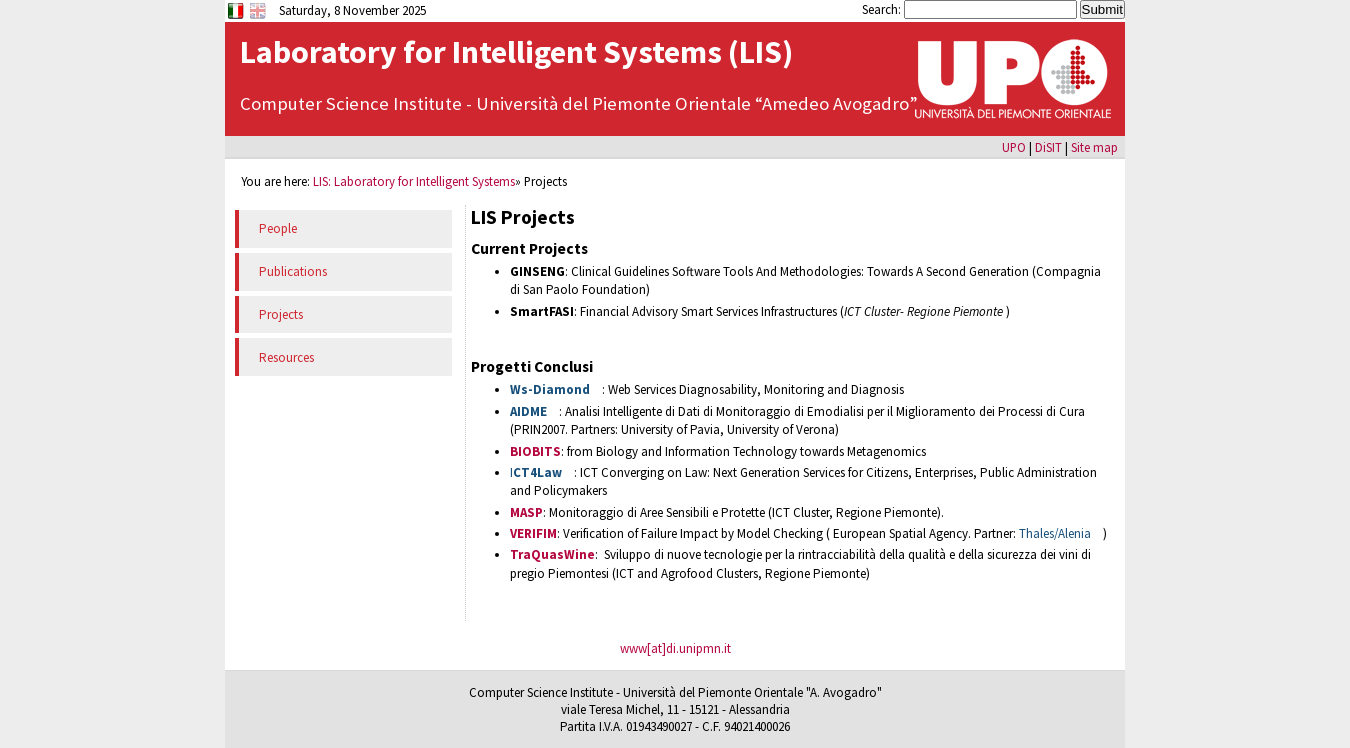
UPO (1014, 147)
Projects (281, 314)
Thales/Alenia (1055, 533)
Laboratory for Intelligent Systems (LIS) (516, 52)
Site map (1094, 147)
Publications (293, 271)
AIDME (528, 411)
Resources (286, 357)
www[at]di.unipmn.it (675, 648)
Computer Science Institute (353, 103)
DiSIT (1048, 147)
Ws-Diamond (550, 389)
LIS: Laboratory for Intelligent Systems (414, 181)
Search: (883, 9)
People (278, 228)
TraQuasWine (552, 554)
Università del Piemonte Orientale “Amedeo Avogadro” (697, 103)
